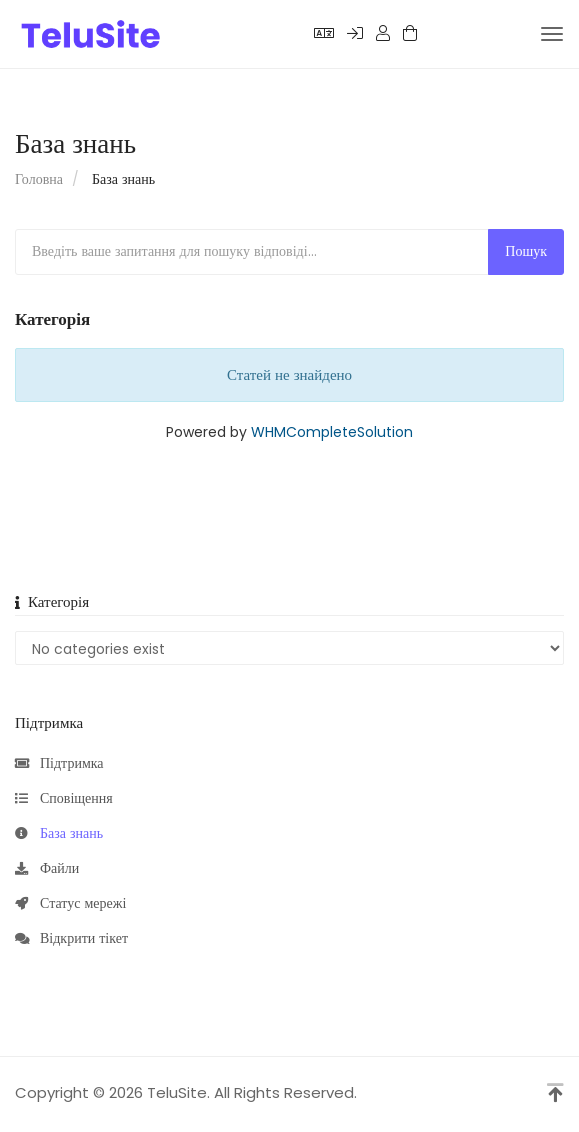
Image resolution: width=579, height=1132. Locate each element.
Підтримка (59, 764)
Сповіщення (64, 799)
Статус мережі (70, 904)
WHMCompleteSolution (332, 432)
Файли (47, 869)
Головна (39, 179)
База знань (59, 834)
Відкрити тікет (71, 939)
